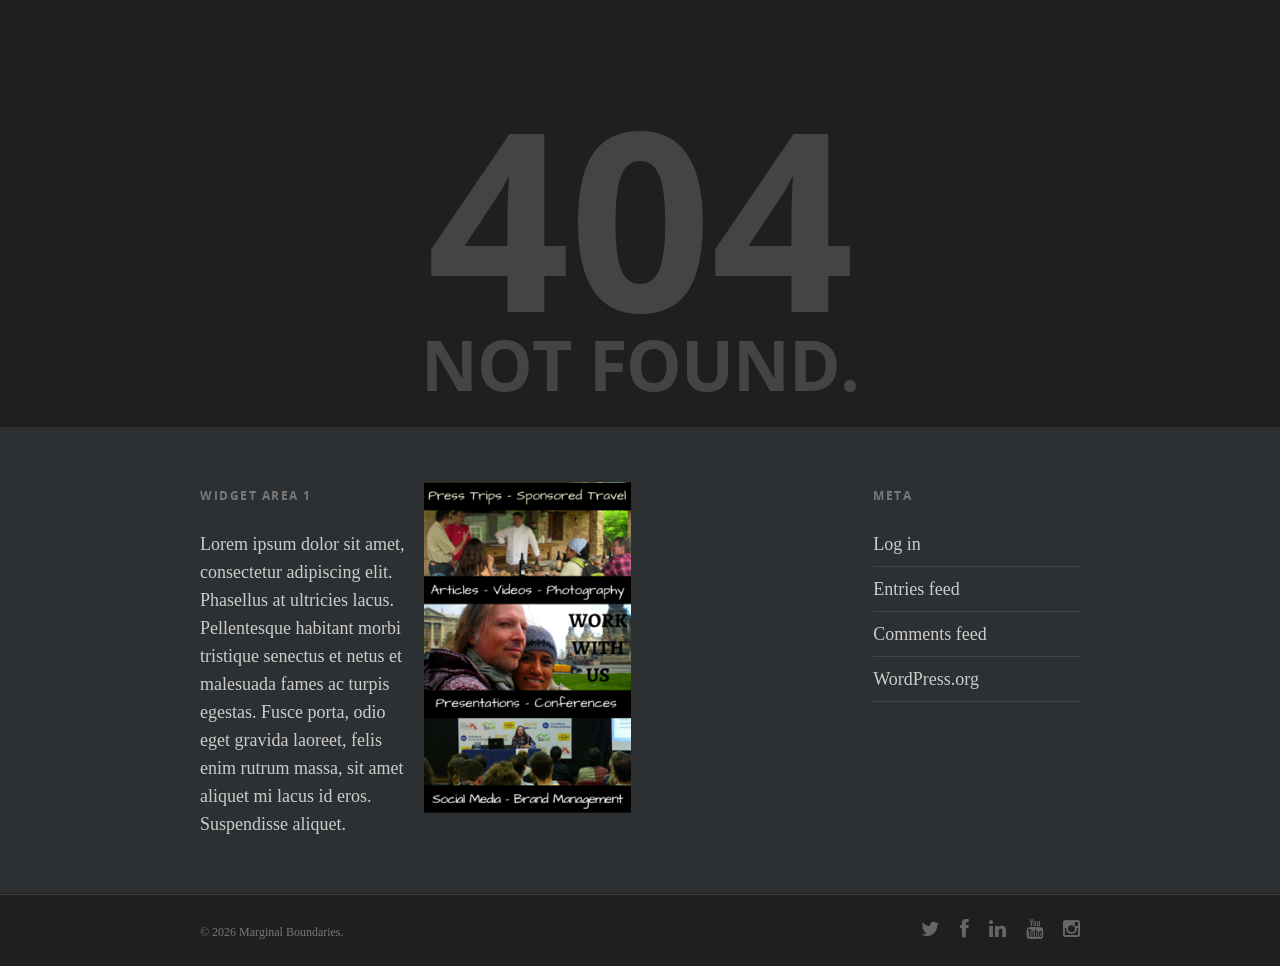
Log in (897, 544)
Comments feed (929, 634)
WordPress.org (926, 679)
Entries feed (916, 589)
